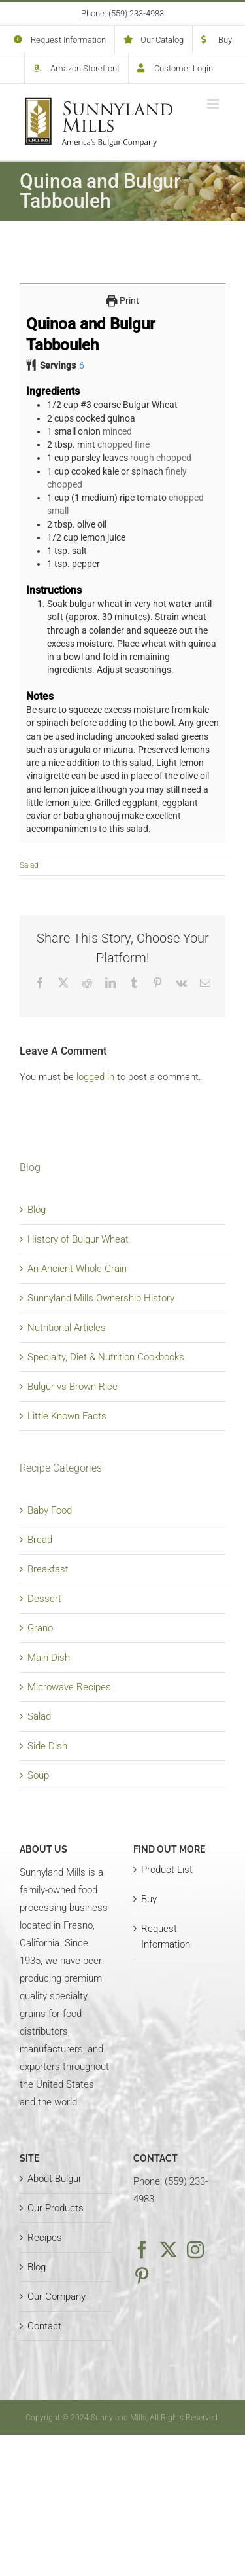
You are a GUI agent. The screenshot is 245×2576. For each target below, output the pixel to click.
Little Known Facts (66, 1416)
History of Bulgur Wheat (78, 1239)
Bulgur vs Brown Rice (72, 1386)
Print (122, 300)
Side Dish (47, 1746)
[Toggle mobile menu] (214, 104)
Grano (40, 1628)
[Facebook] (141, 2249)
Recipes (44, 2237)
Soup (38, 1775)
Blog (36, 1210)
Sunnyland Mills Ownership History (100, 1298)
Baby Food (49, 1510)
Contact (44, 2326)
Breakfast (48, 1569)
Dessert (44, 1599)
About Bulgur (54, 2179)
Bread (39, 1540)
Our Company (56, 2296)
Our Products (55, 2208)
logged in (95, 1077)
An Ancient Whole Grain (77, 1269)
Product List (167, 1870)
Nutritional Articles (66, 1327)
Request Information (165, 1936)
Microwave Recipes (69, 1687)
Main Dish (48, 1657)
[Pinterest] (141, 2275)
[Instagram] (195, 2249)
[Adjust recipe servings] (81, 365)
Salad (29, 865)
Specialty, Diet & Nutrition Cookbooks (105, 1357)
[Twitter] (168, 2249)
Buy (149, 1899)
